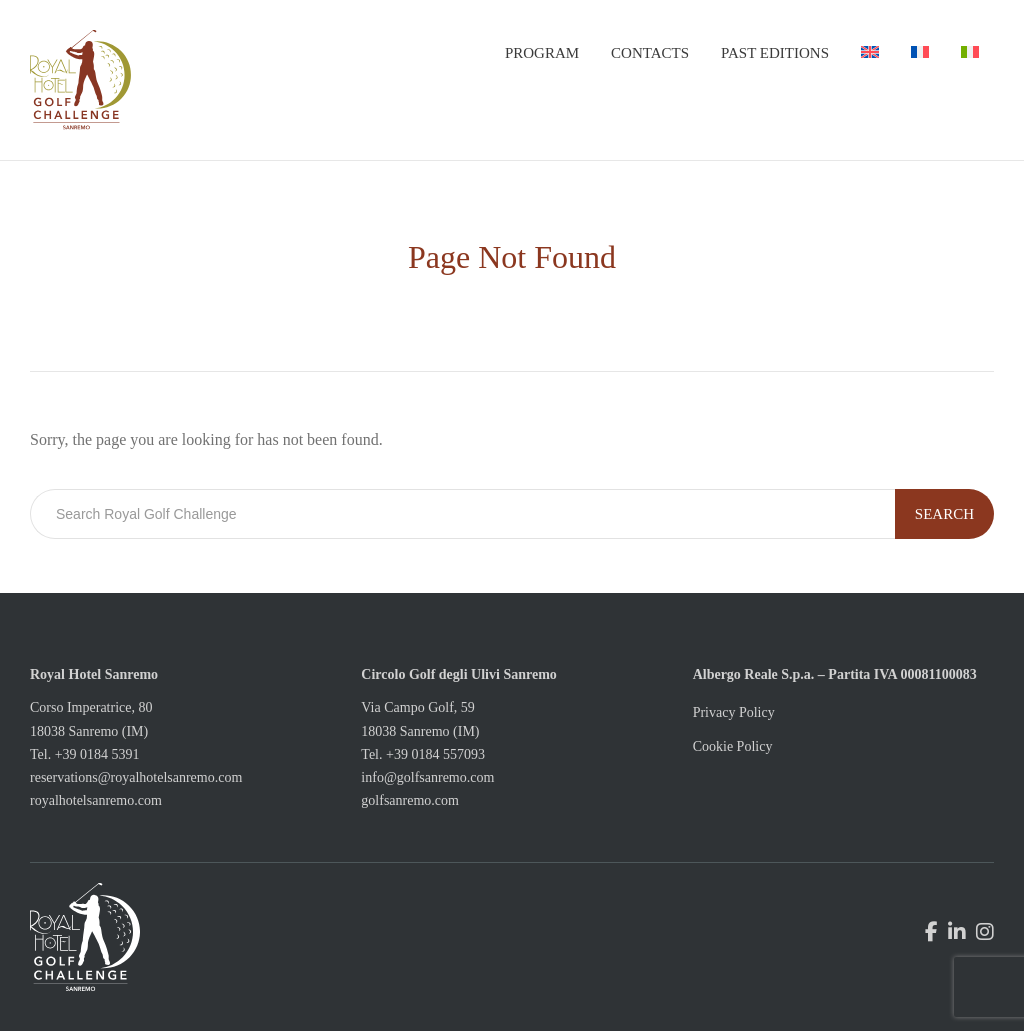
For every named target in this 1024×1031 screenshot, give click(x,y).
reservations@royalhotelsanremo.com (136, 777)
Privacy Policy (734, 712)
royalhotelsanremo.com (96, 800)
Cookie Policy (733, 746)
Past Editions (775, 53)
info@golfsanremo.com (427, 777)
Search (944, 514)
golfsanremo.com (410, 800)
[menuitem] (870, 53)
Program (542, 53)
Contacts (650, 53)
